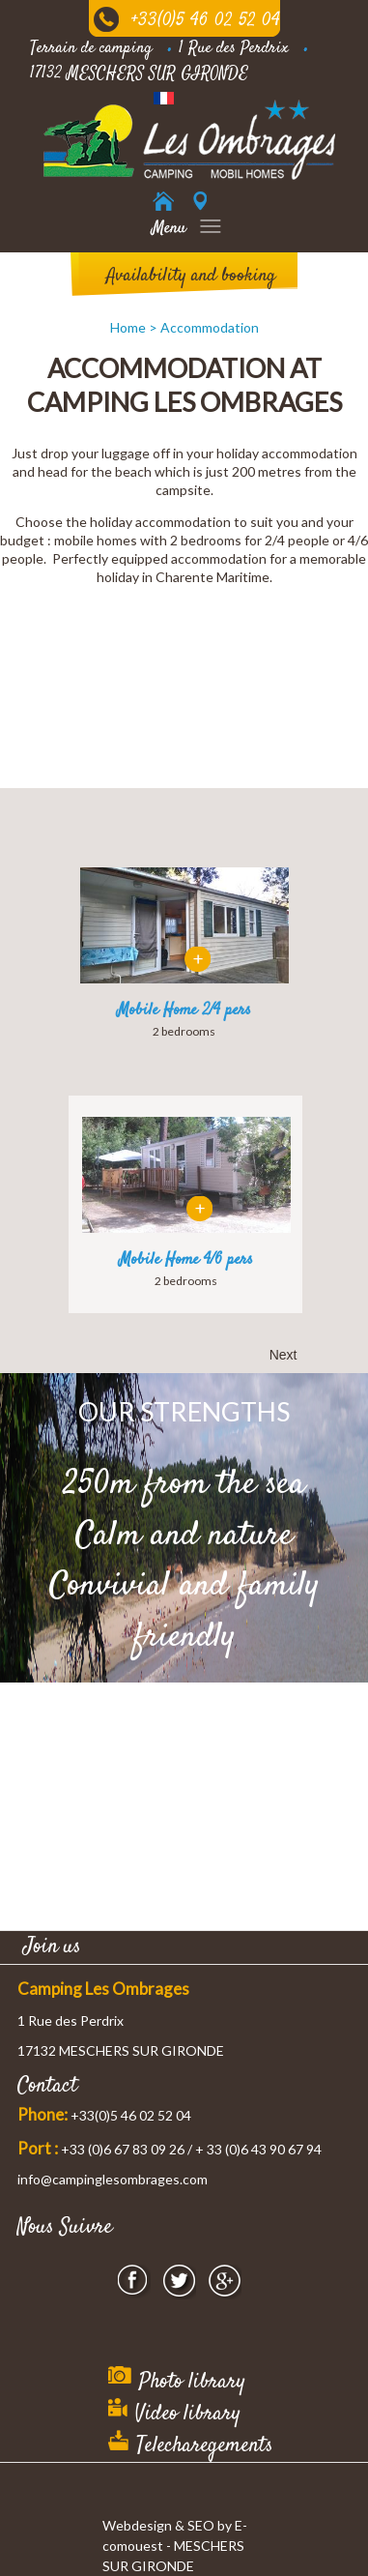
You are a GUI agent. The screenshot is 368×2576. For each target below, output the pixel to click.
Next (283, 1354)
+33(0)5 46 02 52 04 (205, 21)
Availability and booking (190, 276)
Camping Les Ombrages (103, 1988)
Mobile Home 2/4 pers (184, 1010)
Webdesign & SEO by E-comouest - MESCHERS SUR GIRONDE (174, 2545)
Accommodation (209, 327)
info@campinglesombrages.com (112, 2179)
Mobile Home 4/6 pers (186, 1260)
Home (128, 327)
